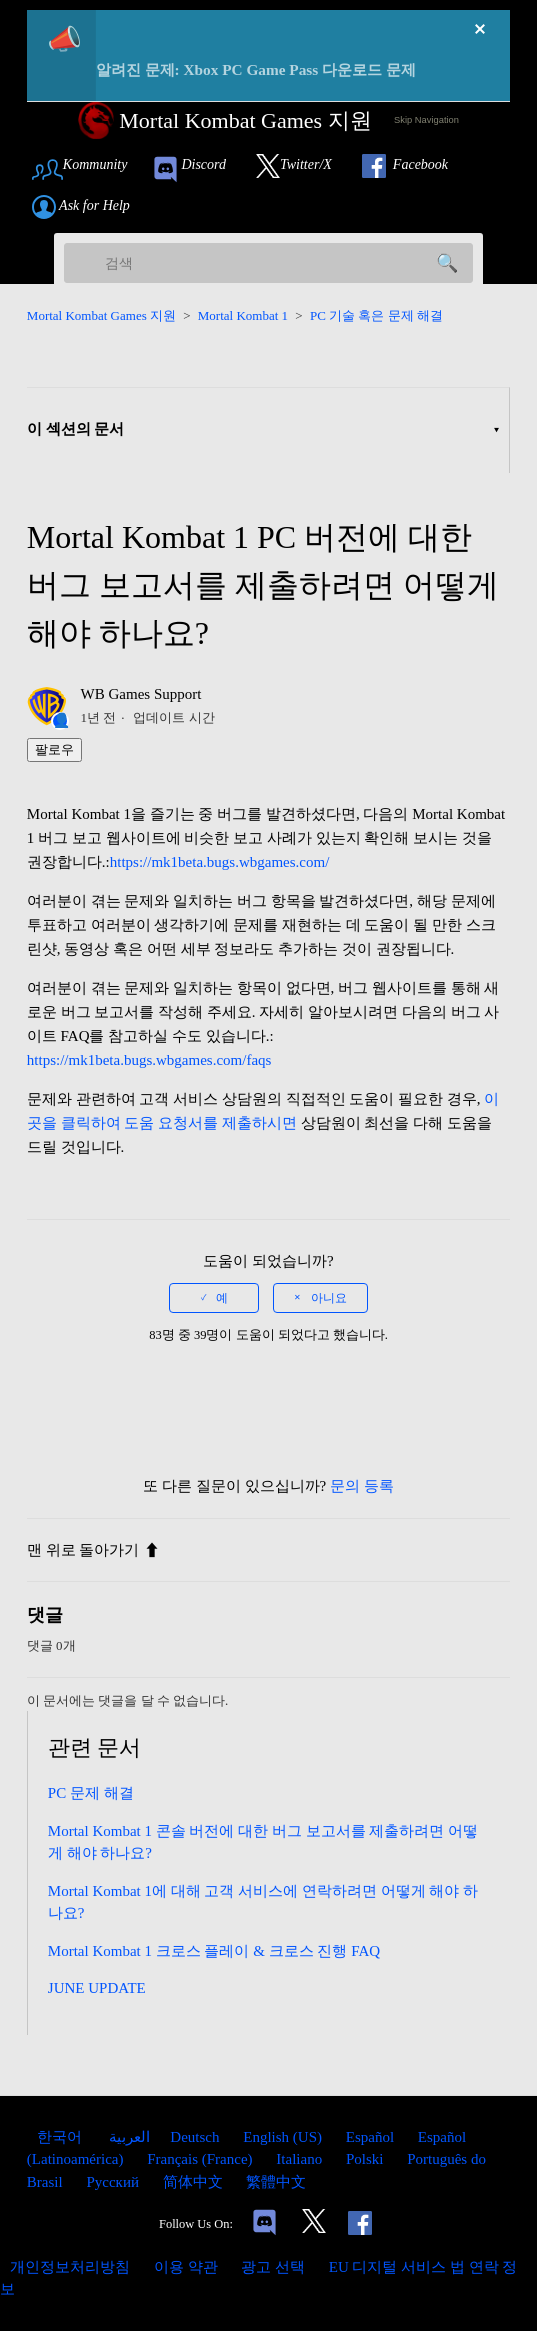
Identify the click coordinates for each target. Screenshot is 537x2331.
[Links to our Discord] (264, 2224)
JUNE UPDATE (97, 1988)
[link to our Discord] (198, 169)
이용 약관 (186, 2267)
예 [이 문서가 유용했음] (222, 1298)
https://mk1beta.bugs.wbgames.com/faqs (149, 1060)
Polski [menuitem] (366, 2159)
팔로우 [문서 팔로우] (54, 749)
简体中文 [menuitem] (195, 2182)
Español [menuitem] (372, 2137)
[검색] (269, 263)
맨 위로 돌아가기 (94, 1550)
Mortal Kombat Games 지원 (101, 315)
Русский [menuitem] (114, 2182)
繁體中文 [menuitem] (276, 2182)
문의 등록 (362, 1486)
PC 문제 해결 (91, 1793)
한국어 (61, 2137)
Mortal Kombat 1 (243, 315)
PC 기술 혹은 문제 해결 (376, 315)
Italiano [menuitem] (301, 2159)
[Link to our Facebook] (415, 169)
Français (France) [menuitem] (201, 2159)
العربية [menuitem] (128, 2137)
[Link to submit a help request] (91, 207)
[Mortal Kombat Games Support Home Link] (225, 120)
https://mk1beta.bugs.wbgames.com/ (220, 862)
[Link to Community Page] (86, 169)
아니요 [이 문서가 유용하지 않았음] (329, 1298)
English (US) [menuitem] (284, 2137)
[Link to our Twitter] (304, 169)
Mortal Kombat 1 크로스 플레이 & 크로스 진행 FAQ (214, 1951)
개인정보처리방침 (70, 2267)
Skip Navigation (426, 120)
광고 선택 (273, 2267)
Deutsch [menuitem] (196, 2137)
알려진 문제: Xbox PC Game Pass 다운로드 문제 (256, 69)
